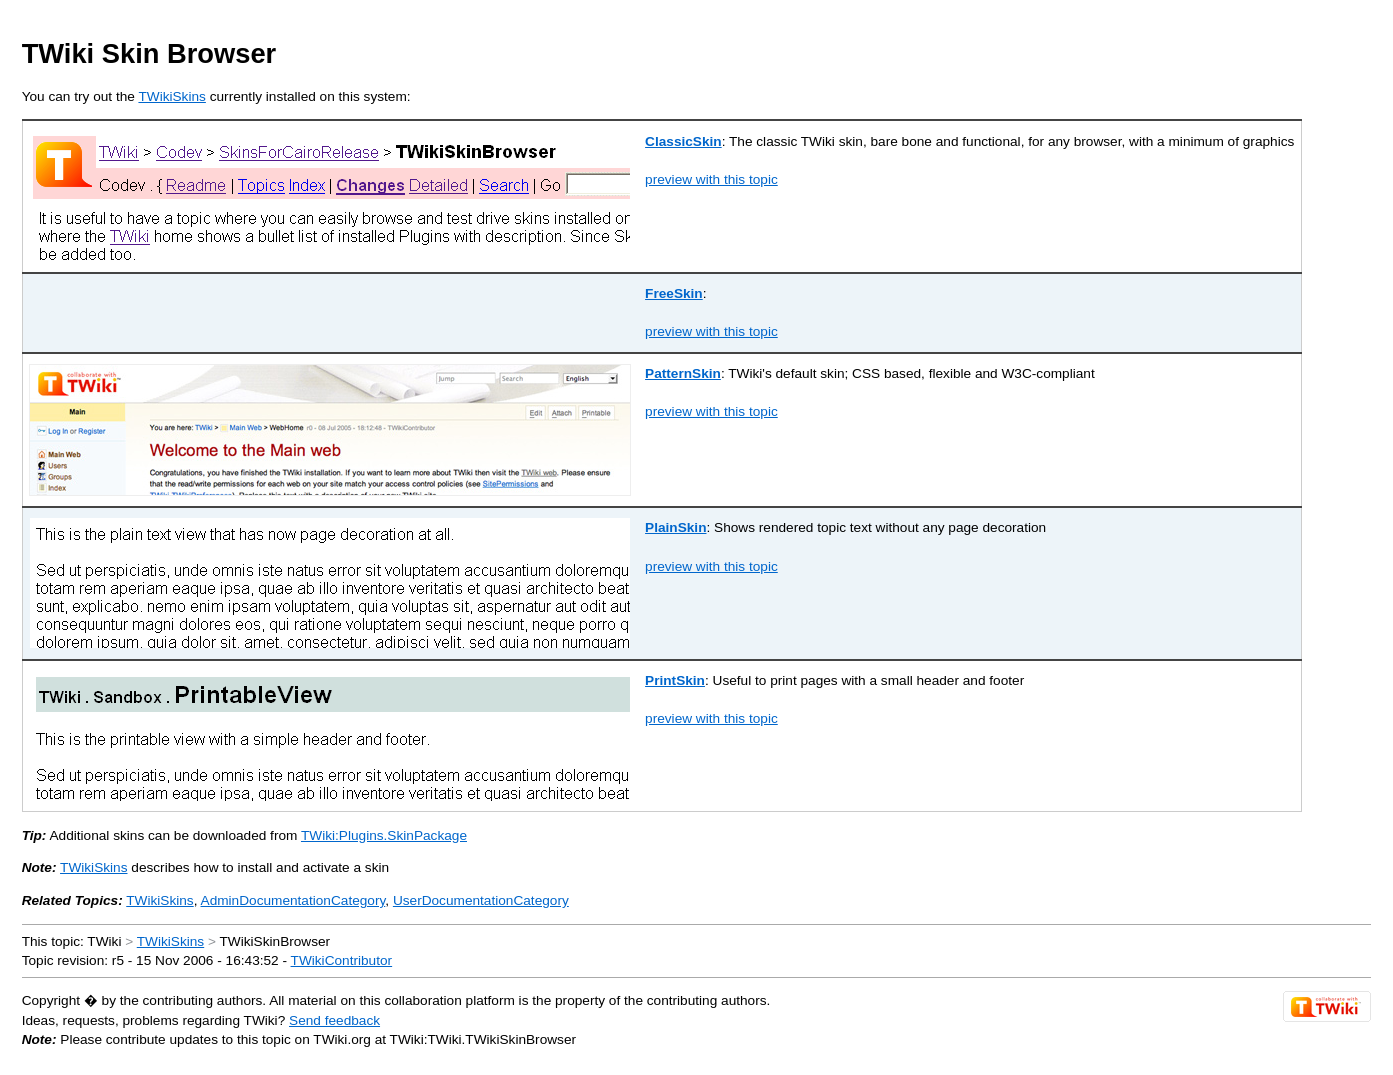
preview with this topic (711, 179)
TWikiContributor (342, 960)
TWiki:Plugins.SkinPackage (384, 835)
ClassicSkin (683, 141)
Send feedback (334, 1020)
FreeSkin (674, 293)
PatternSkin (683, 373)
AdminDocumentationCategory (293, 900)
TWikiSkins (171, 96)
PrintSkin (675, 680)
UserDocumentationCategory (481, 900)
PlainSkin (675, 527)
